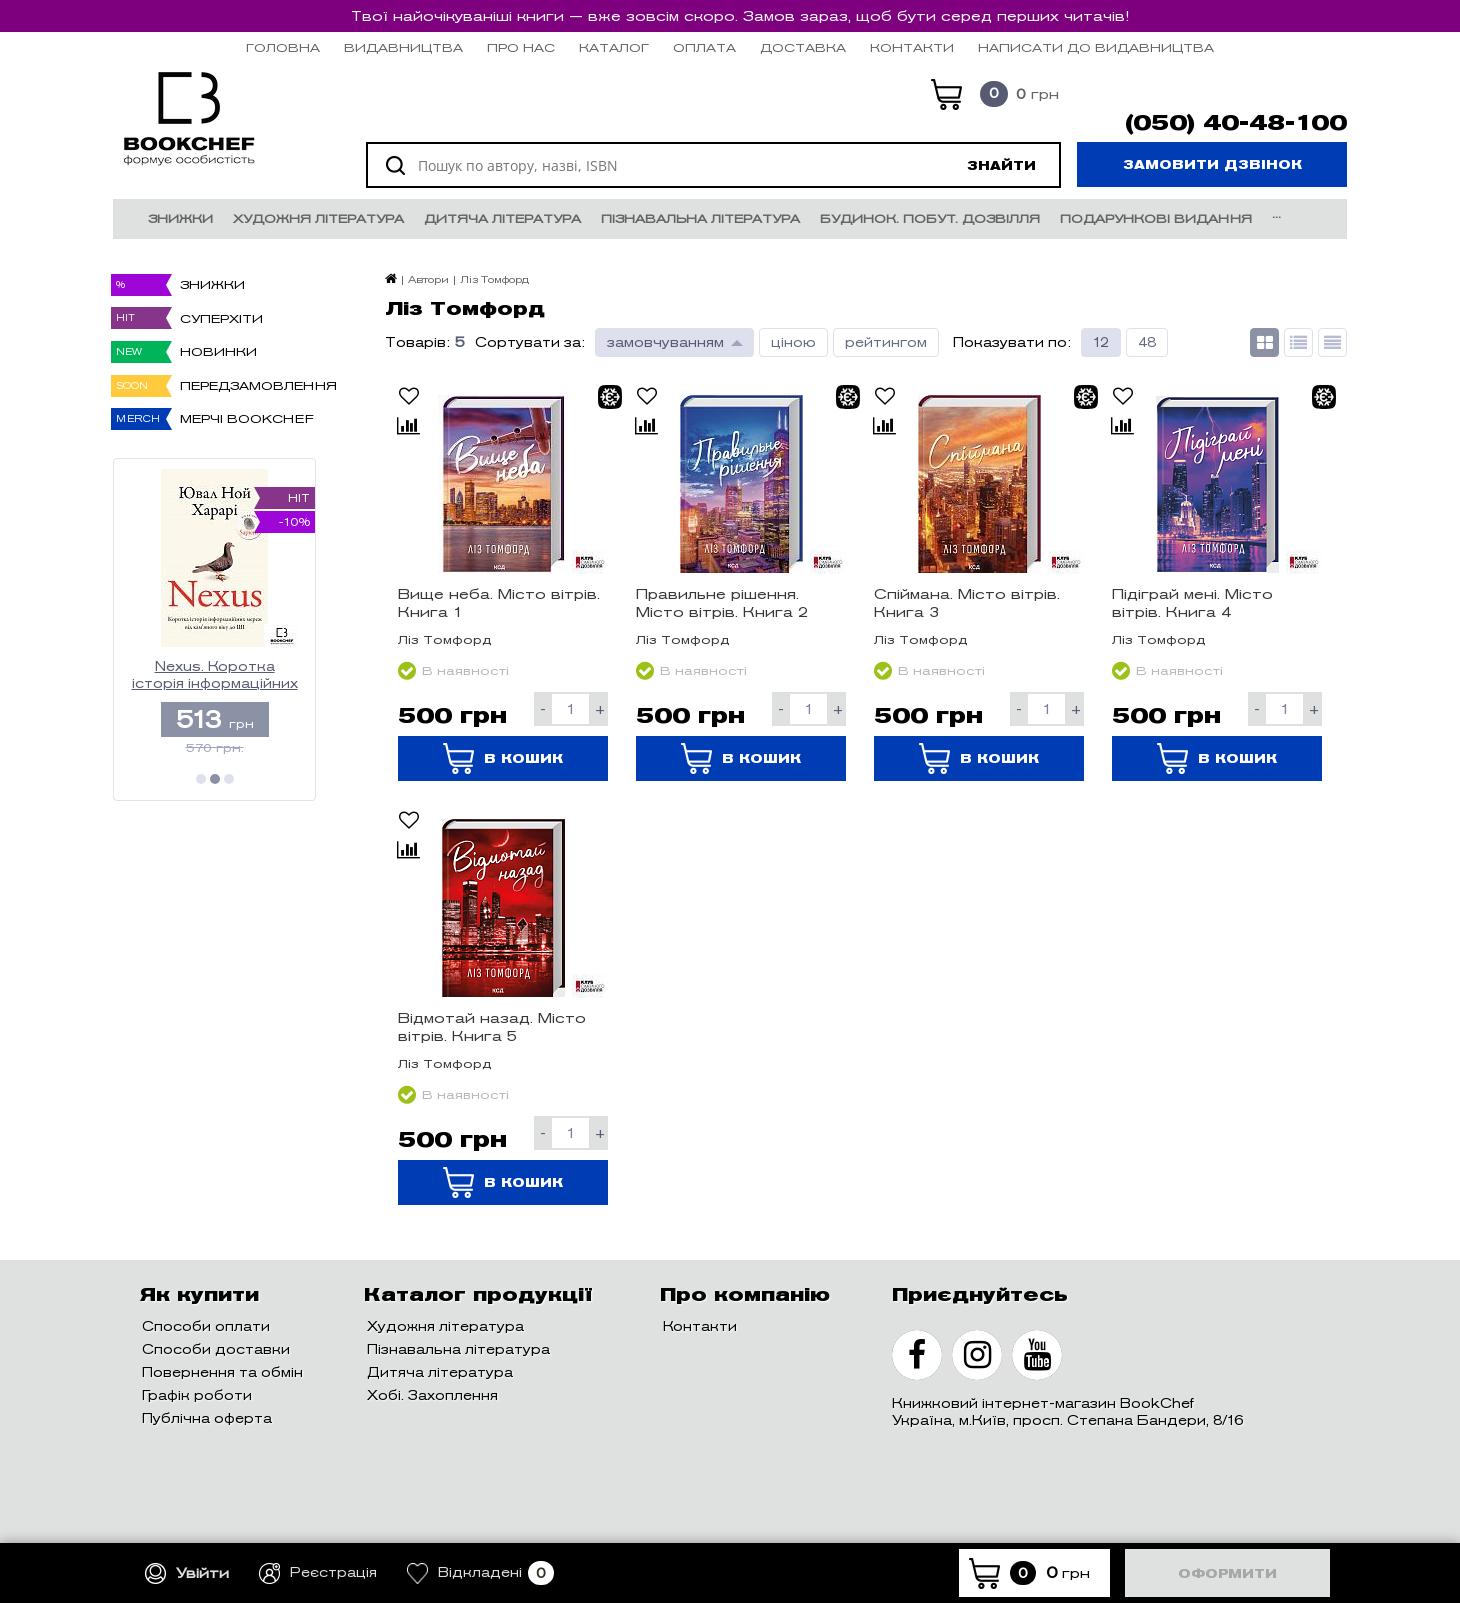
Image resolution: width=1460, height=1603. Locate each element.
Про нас (521, 47)
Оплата (704, 47)
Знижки (180, 218)
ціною (793, 342)
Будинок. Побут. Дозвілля (930, 218)
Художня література (318, 218)
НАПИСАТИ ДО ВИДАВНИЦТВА (1096, 47)
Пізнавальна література (700, 218)
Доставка (803, 47)
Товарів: (417, 342)
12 (1101, 342)
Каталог (614, 47)
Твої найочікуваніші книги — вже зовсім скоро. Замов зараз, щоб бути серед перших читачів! (740, 16)
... (1276, 213)
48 (1147, 342)
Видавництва (403, 47)
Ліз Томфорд (445, 639)
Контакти (912, 47)
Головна (283, 47)
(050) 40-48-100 (1236, 123)
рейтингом (886, 342)
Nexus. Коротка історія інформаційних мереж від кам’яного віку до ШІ (215, 675)
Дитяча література (502, 218)
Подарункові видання (1156, 218)
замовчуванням (665, 342)
